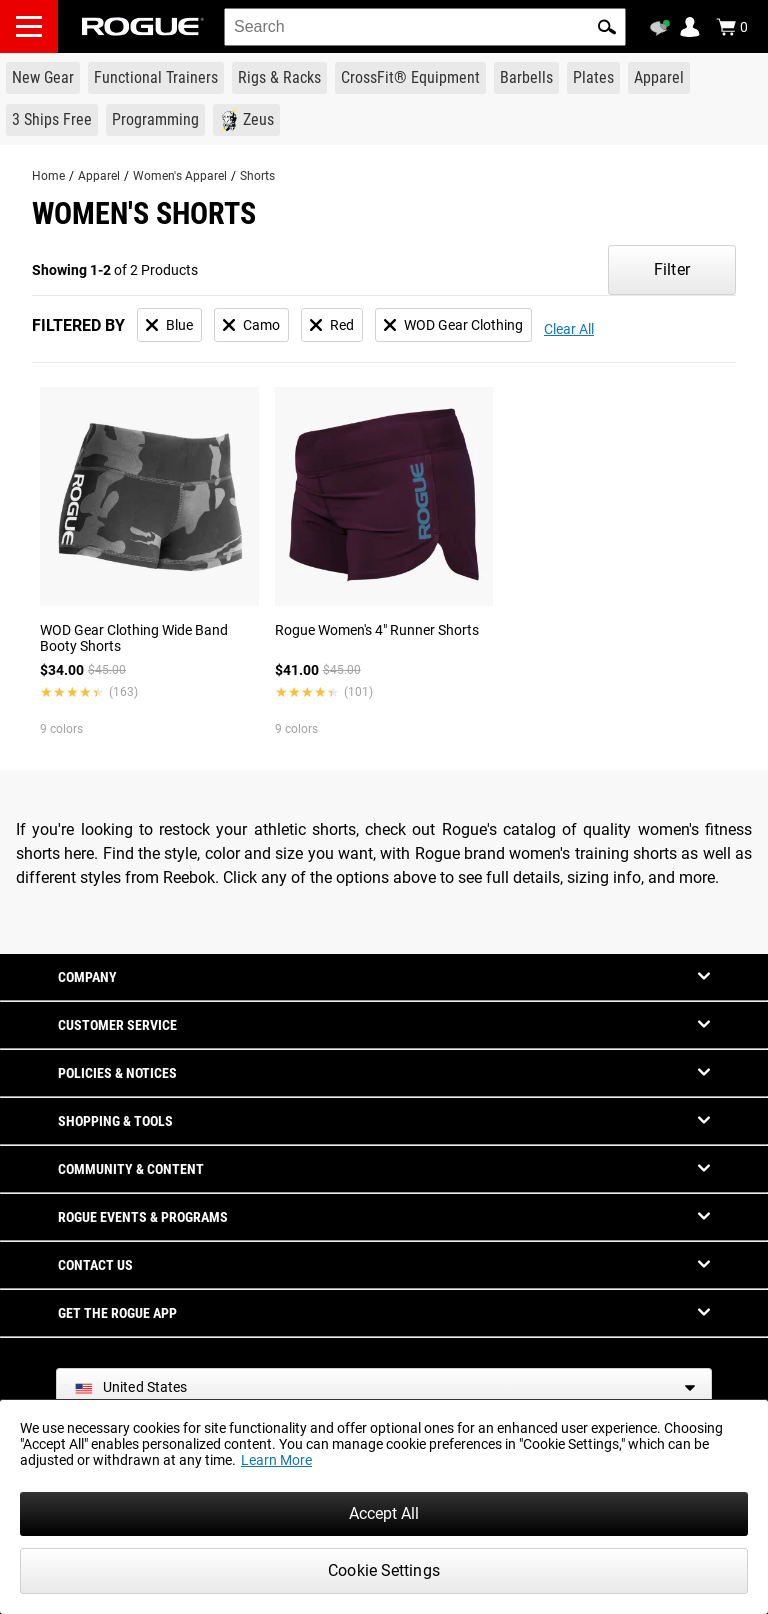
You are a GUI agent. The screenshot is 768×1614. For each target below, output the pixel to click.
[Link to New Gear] (43, 78)
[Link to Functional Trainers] (156, 78)
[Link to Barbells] (526, 78)
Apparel (99, 176)
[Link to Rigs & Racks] (279, 78)
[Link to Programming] (155, 120)
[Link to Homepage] (143, 26)
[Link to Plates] (593, 78)
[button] (607, 27)
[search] (425, 27)
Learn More (276, 1460)
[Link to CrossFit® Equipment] (410, 78)
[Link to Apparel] (659, 78)
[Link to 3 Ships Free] (52, 120)
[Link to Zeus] (246, 120)
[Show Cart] (732, 27)
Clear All (569, 329)
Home (48, 176)
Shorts (257, 176)
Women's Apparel (180, 176)
